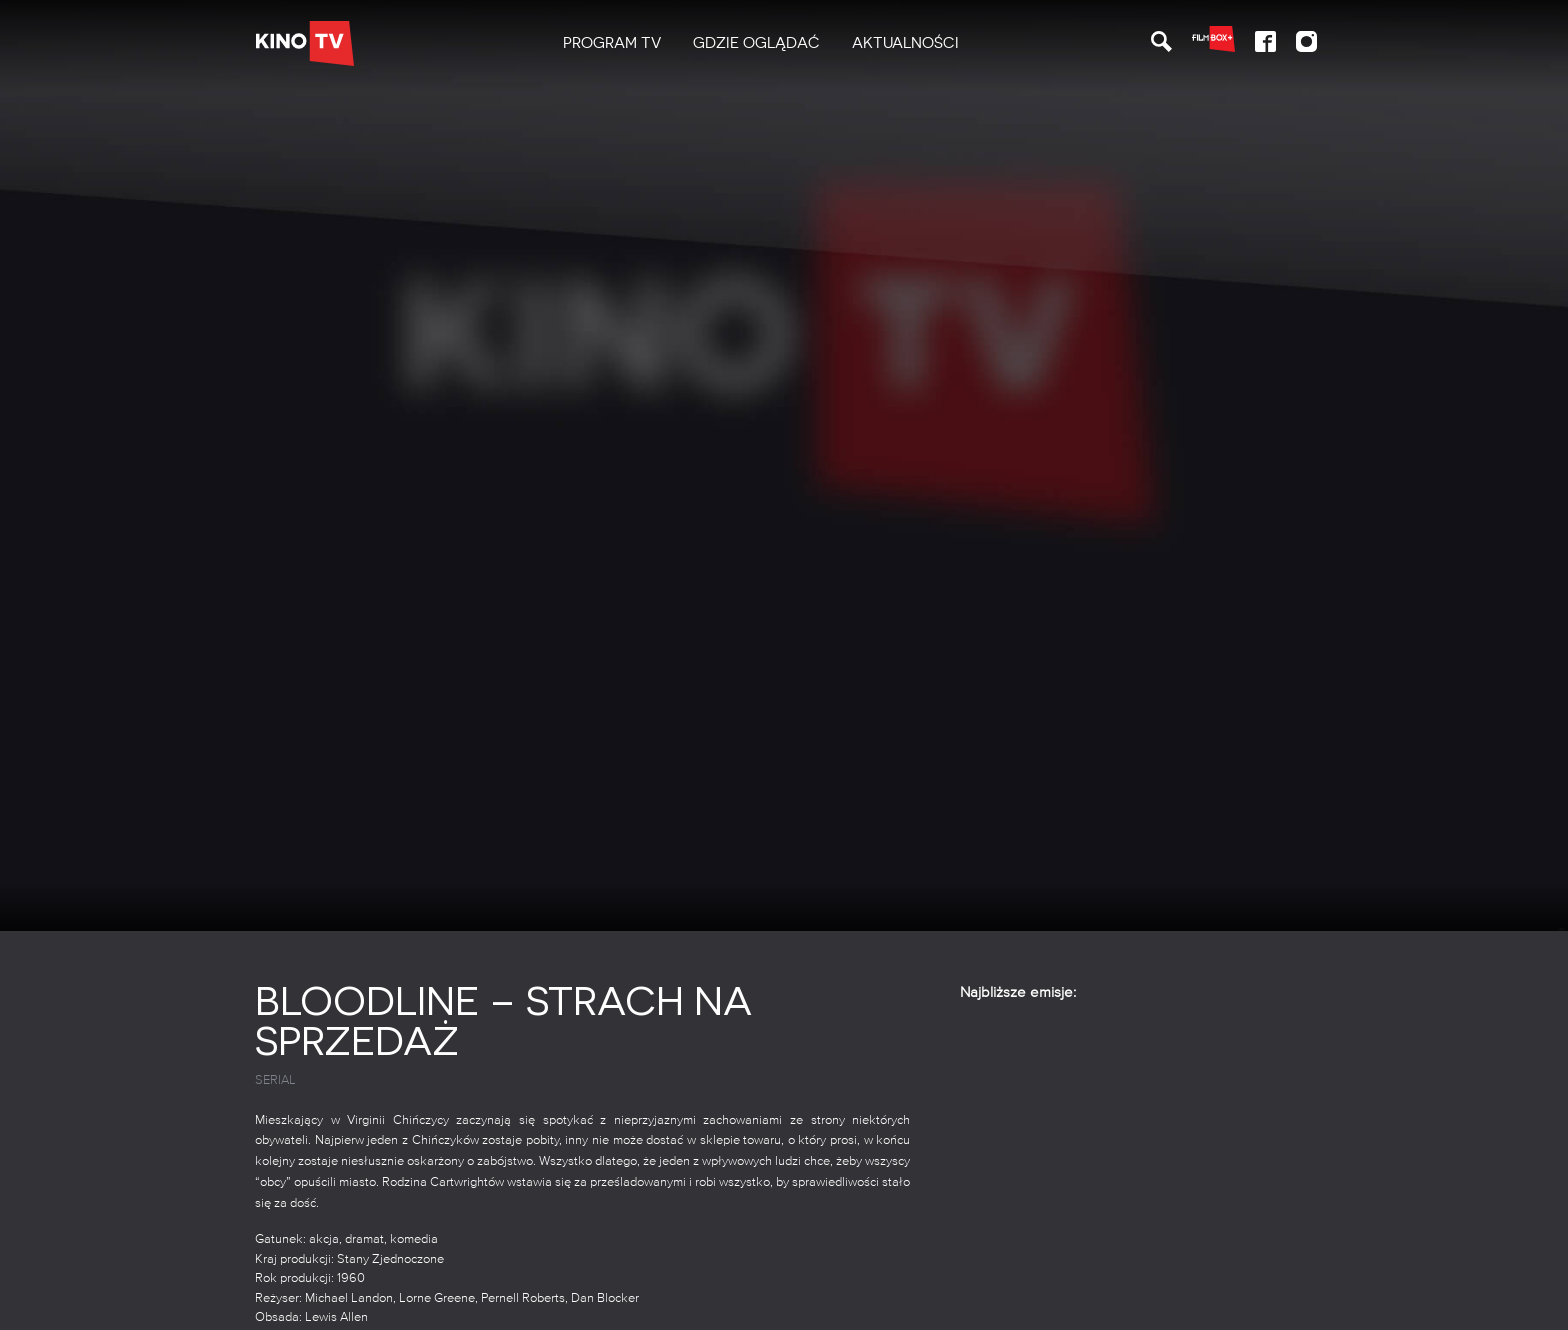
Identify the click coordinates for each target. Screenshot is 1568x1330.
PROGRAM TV (612, 43)
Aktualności (905, 43)
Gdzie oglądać (756, 43)
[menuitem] (612, 43)
